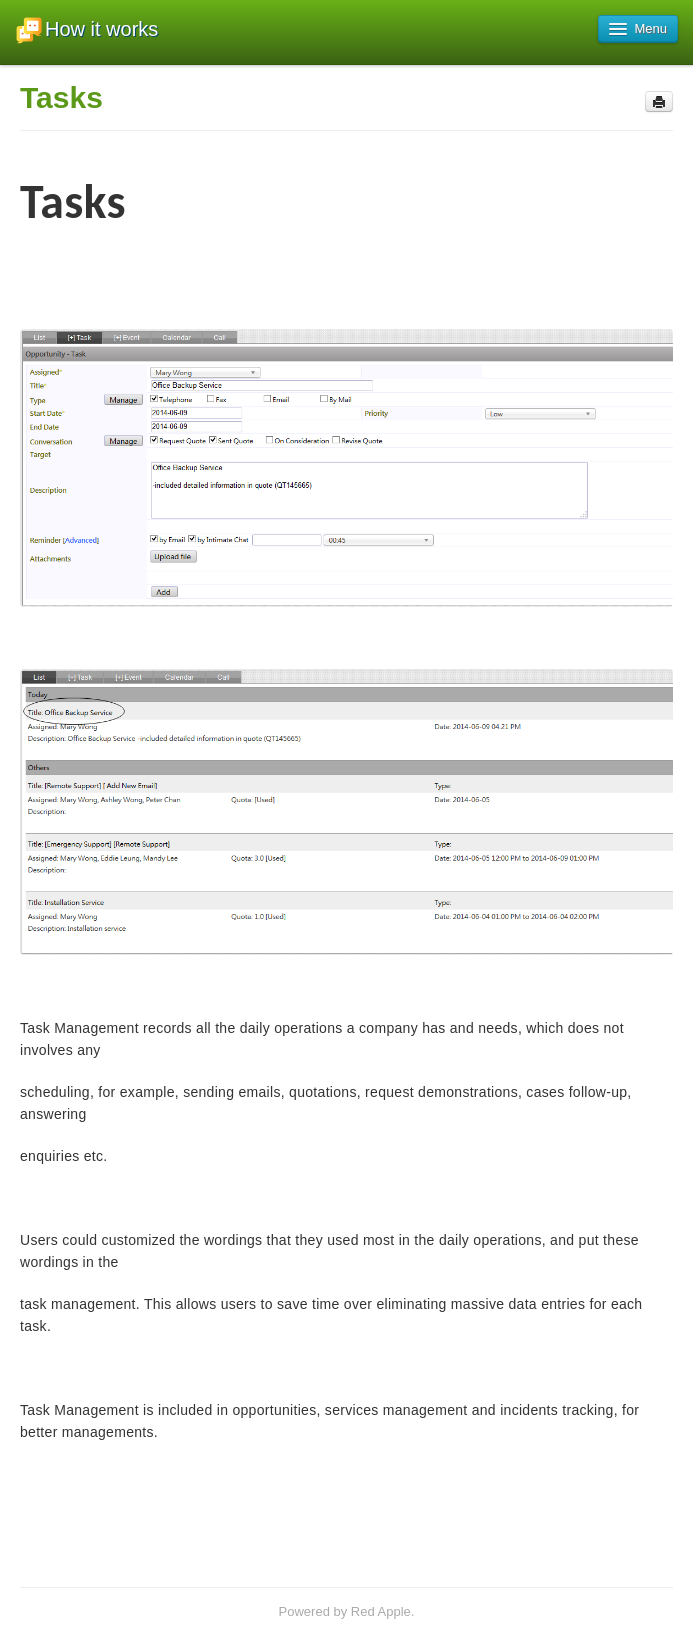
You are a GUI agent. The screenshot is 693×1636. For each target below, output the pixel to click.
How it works (86, 31)
